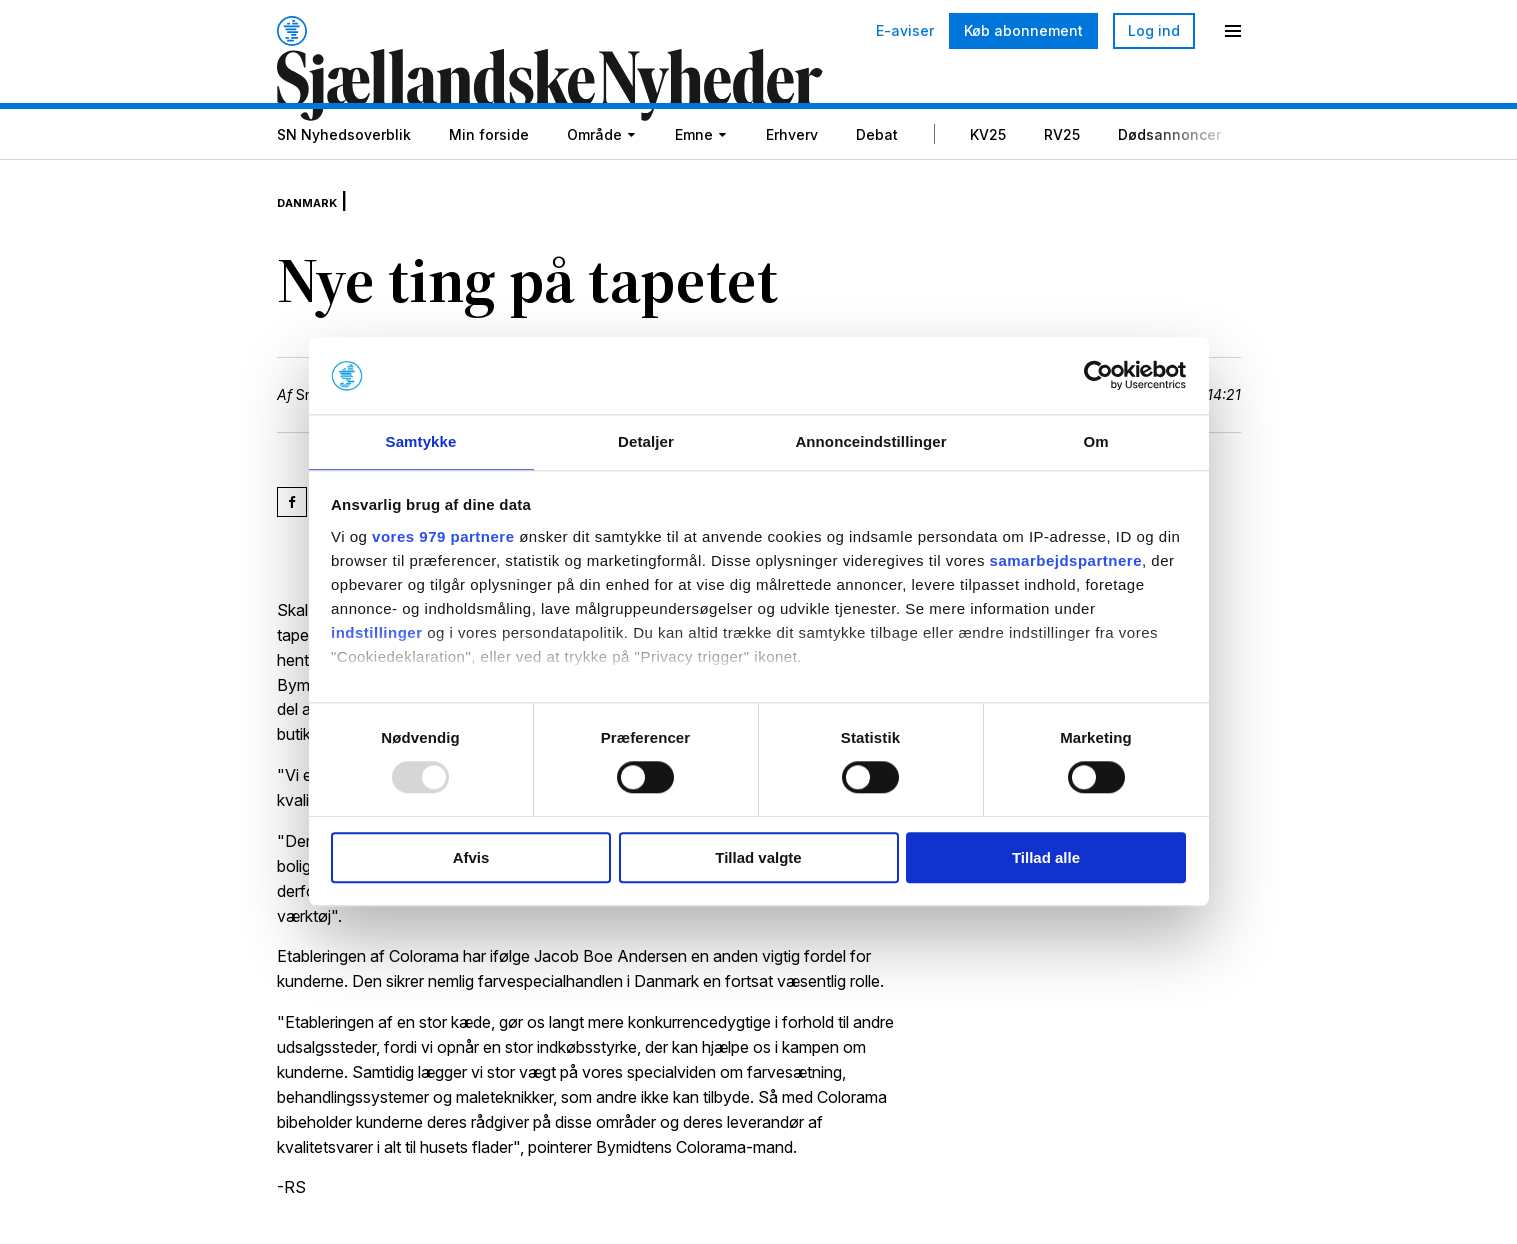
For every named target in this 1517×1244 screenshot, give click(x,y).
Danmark (319, 242)
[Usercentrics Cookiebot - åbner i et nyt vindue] (1098, 375)
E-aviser (905, 31)
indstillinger (377, 633)
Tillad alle (1046, 858)
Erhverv (792, 184)
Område (594, 184)
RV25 (1062, 184)
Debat (877, 184)
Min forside (489, 184)
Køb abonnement (1023, 30)
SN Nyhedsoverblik (344, 184)
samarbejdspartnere (1066, 561)
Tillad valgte (758, 858)
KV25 (988, 184)
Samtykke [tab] (421, 440)
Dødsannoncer (1169, 184)
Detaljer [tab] (646, 440)
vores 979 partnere (443, 537)
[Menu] (1233, 31)
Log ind (1154, 30)
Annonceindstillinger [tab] (870, 440)
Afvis (471, 858)
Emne (694, 184)
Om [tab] (1095, 440)
